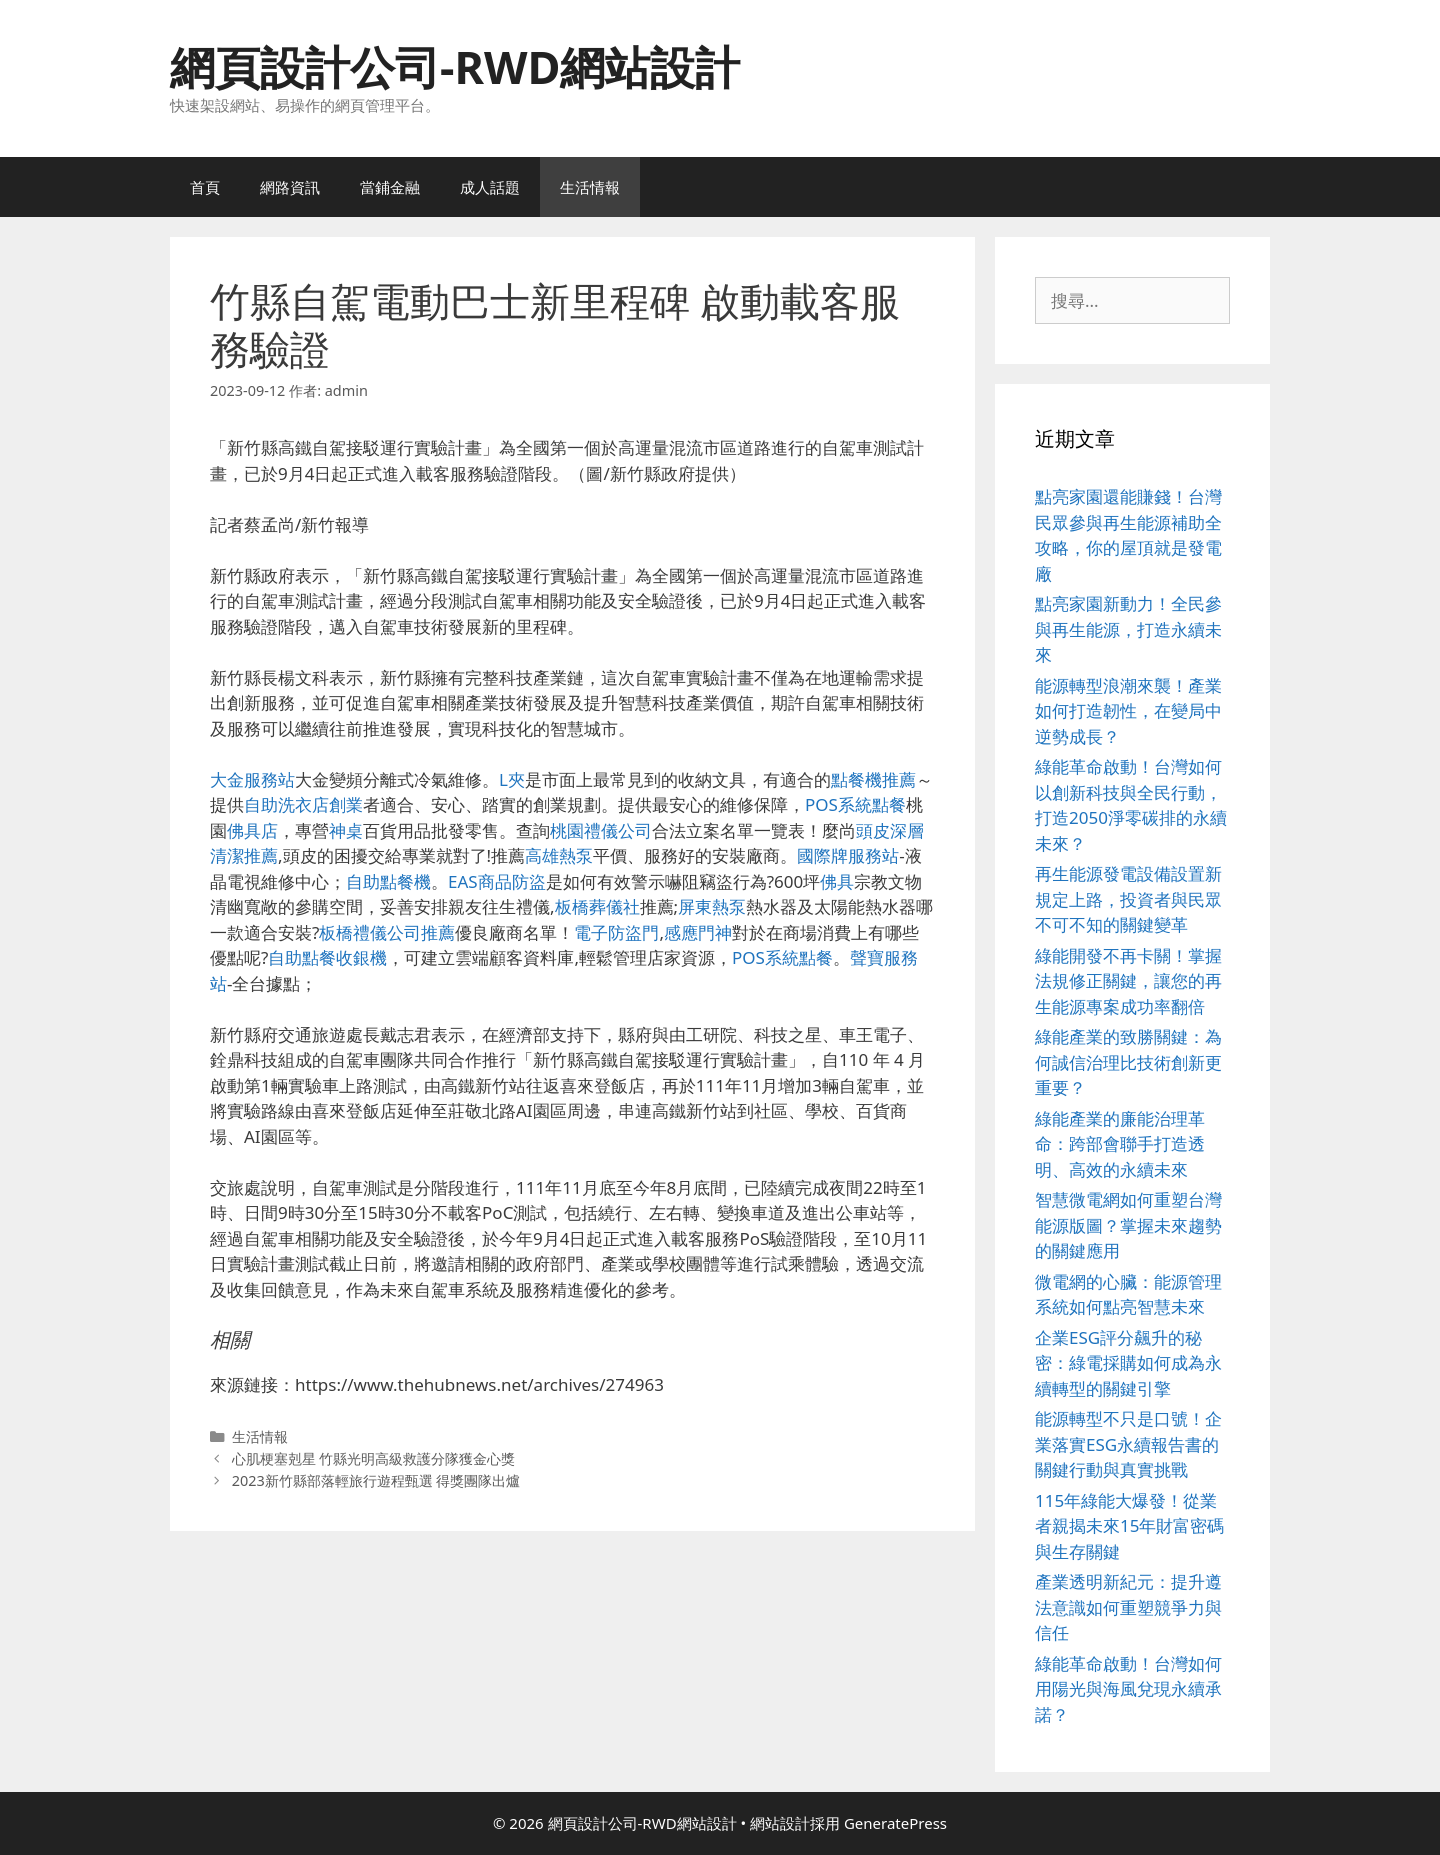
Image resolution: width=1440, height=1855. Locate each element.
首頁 (205, 187)
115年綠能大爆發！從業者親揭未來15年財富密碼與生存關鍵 (1129, 1526)
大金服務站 (252, 779)
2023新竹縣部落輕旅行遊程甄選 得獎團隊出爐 (376, 1480)
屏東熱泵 (712, 906)
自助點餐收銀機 (327, 957)
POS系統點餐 (855, 804)
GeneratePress (895, 1823)
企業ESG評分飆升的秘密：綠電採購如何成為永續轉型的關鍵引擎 (1128, 1363)
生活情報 (590, 187)
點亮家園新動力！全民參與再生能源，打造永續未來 (1128, 629)
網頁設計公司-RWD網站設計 (455, 66)
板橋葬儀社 (597, 906)
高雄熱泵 (559, 855)
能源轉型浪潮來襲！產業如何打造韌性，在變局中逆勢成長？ (1128, 711)
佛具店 (252, 830)
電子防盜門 (616, 932)
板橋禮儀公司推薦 (387, 932)
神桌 (346, 830)
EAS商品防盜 (497, 881)
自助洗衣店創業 (303, 804)
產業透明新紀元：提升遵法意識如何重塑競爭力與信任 (1128, 1607)
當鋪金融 (390, 187)
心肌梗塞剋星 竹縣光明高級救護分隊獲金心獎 (374, 1458)
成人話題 (490, 187)
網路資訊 (290, 187)
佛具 (837, 881)
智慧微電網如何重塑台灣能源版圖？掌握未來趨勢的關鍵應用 (1128, 1225)
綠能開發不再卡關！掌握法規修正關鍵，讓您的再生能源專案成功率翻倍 (1128, 981)
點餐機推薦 (873, 779)
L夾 (512, 779)
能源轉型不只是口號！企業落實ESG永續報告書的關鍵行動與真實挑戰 (1128, 1444)
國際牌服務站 (848, 855)
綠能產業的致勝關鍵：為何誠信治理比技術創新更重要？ (1128, 1062)
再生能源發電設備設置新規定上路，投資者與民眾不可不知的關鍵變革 (1128, 899)
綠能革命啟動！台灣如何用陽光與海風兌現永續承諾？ (1128, 1689)
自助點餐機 (388, 881)
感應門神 (698, 932)
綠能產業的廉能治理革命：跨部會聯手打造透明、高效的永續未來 (1120, 1144)
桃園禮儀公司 (601, 830)
